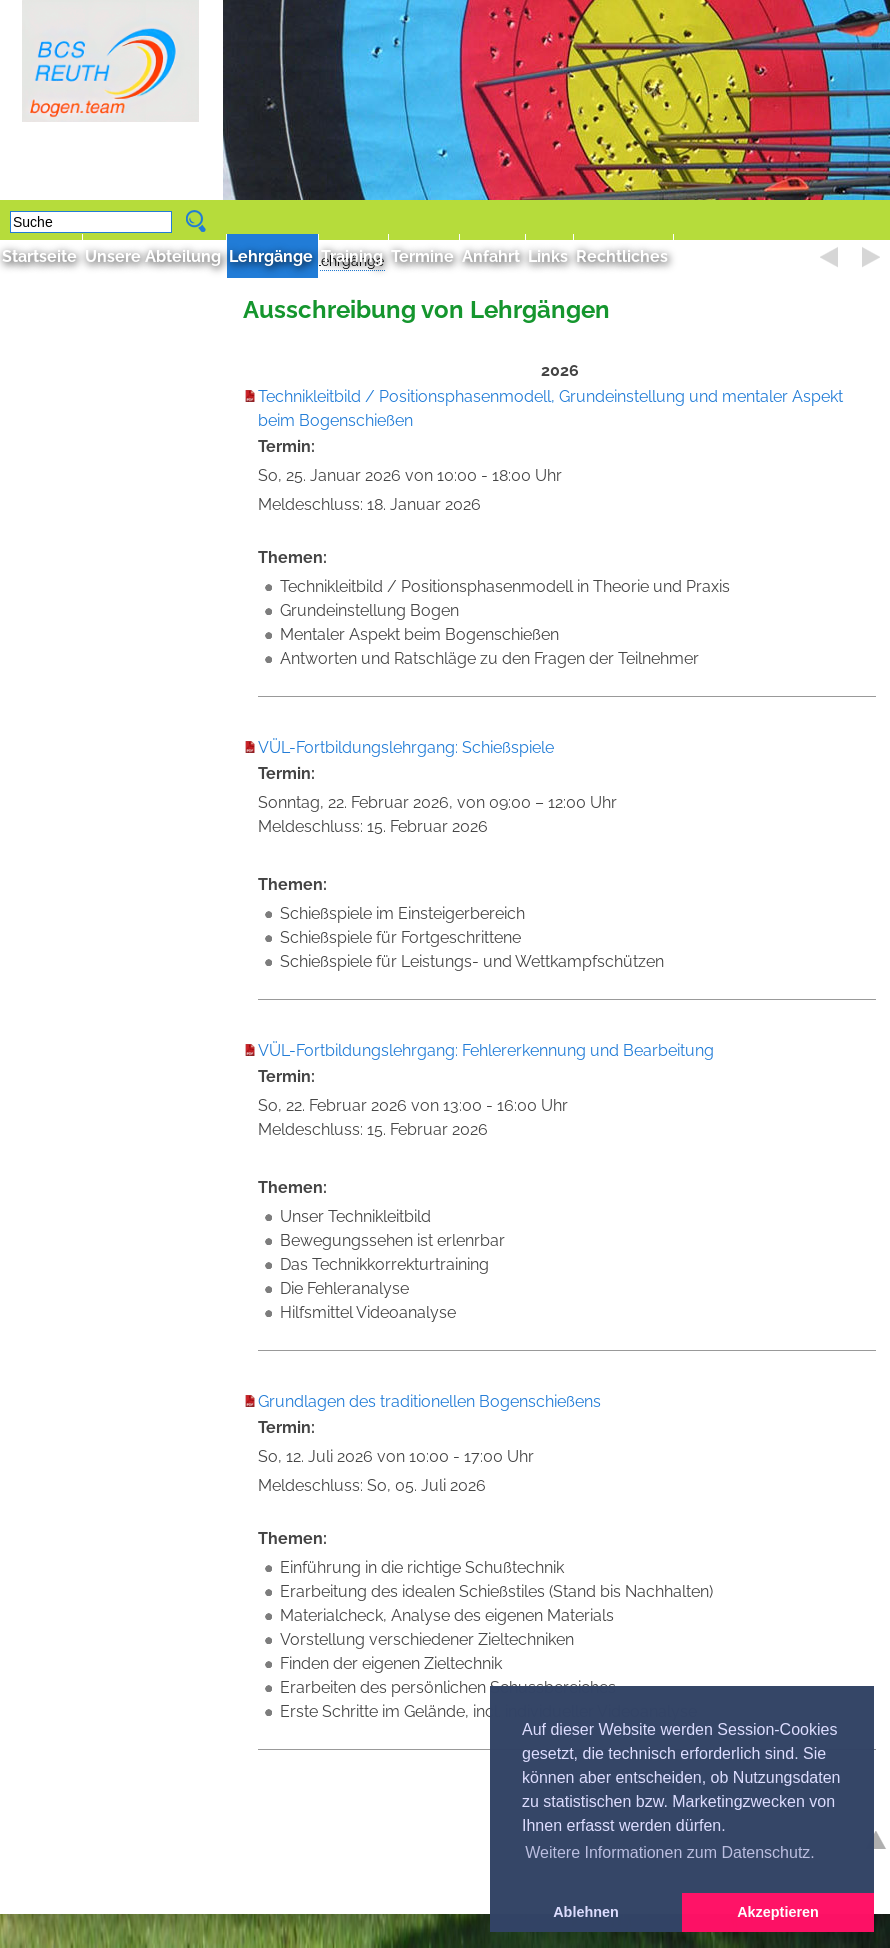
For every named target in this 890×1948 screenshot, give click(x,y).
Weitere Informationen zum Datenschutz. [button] (670, 1852)
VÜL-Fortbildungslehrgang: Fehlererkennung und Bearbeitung (486, 1050)
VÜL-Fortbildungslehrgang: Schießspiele (406, 747)
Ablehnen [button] (586, 1912)
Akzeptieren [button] (778, 1912)
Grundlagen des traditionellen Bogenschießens (429, 1401)
